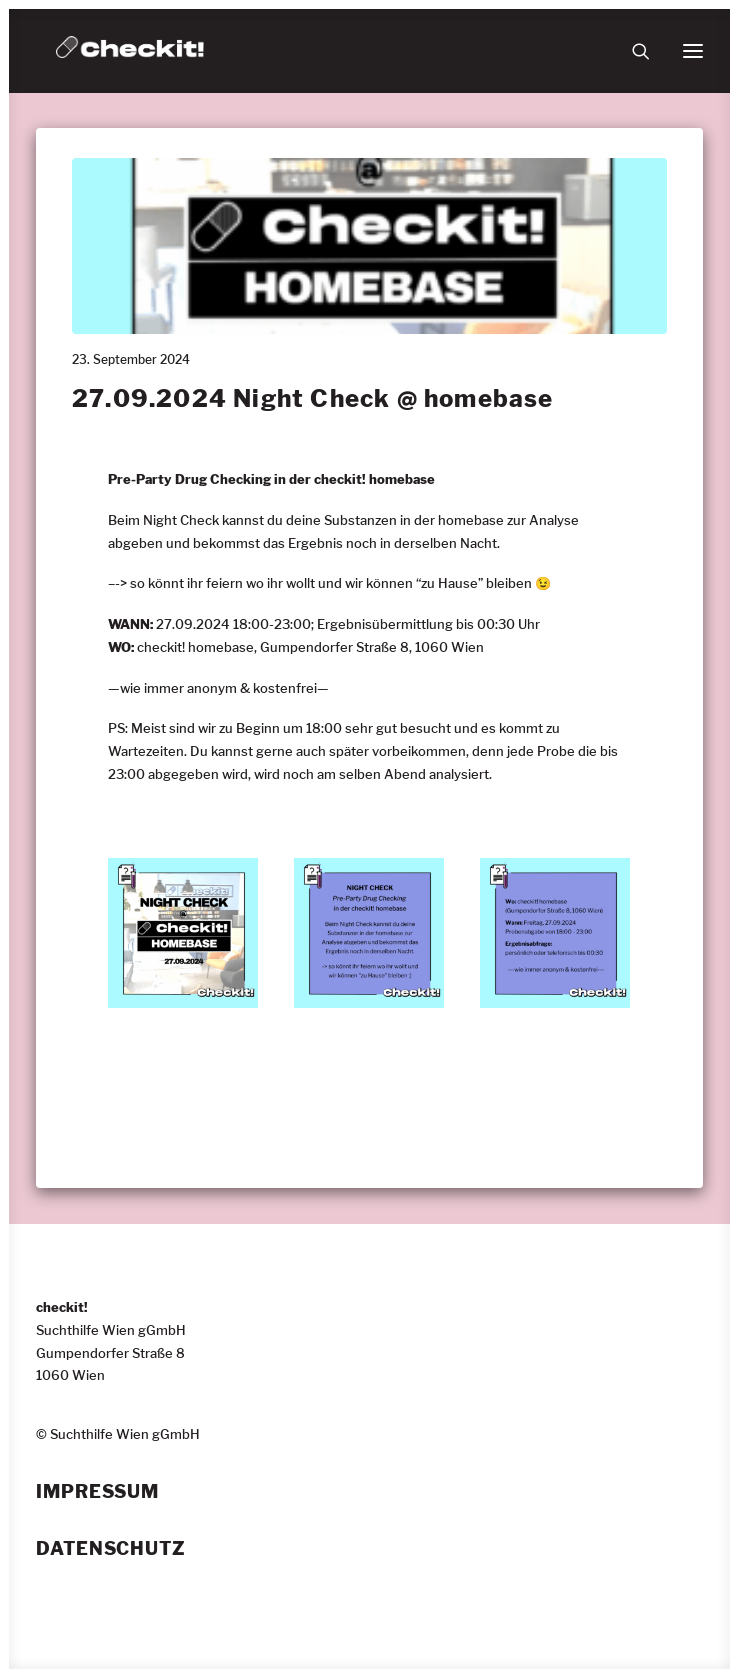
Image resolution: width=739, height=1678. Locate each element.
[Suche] (632, 51)
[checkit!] (130, 51)
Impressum (97, 1492)
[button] (693, 51)
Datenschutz (111, 1549)
